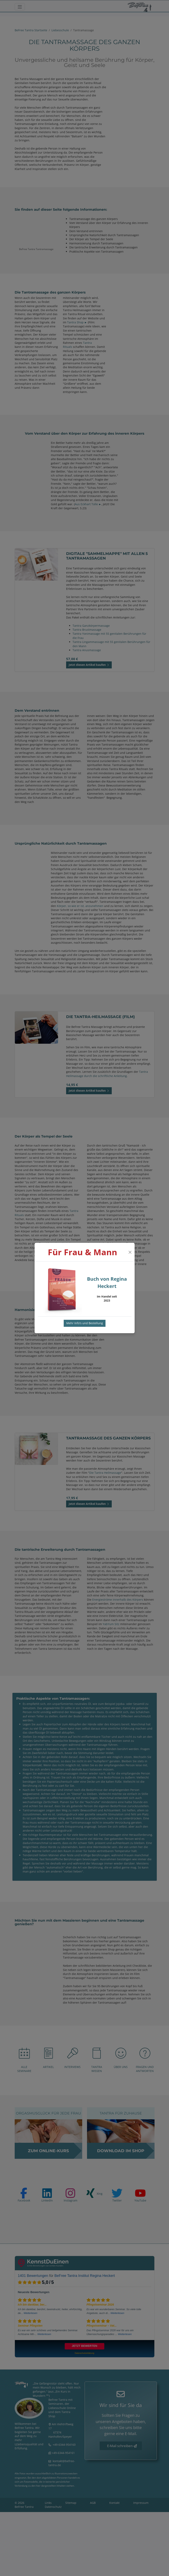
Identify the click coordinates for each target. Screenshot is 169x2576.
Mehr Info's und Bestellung (84, 1323)
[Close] (130, 1252)
